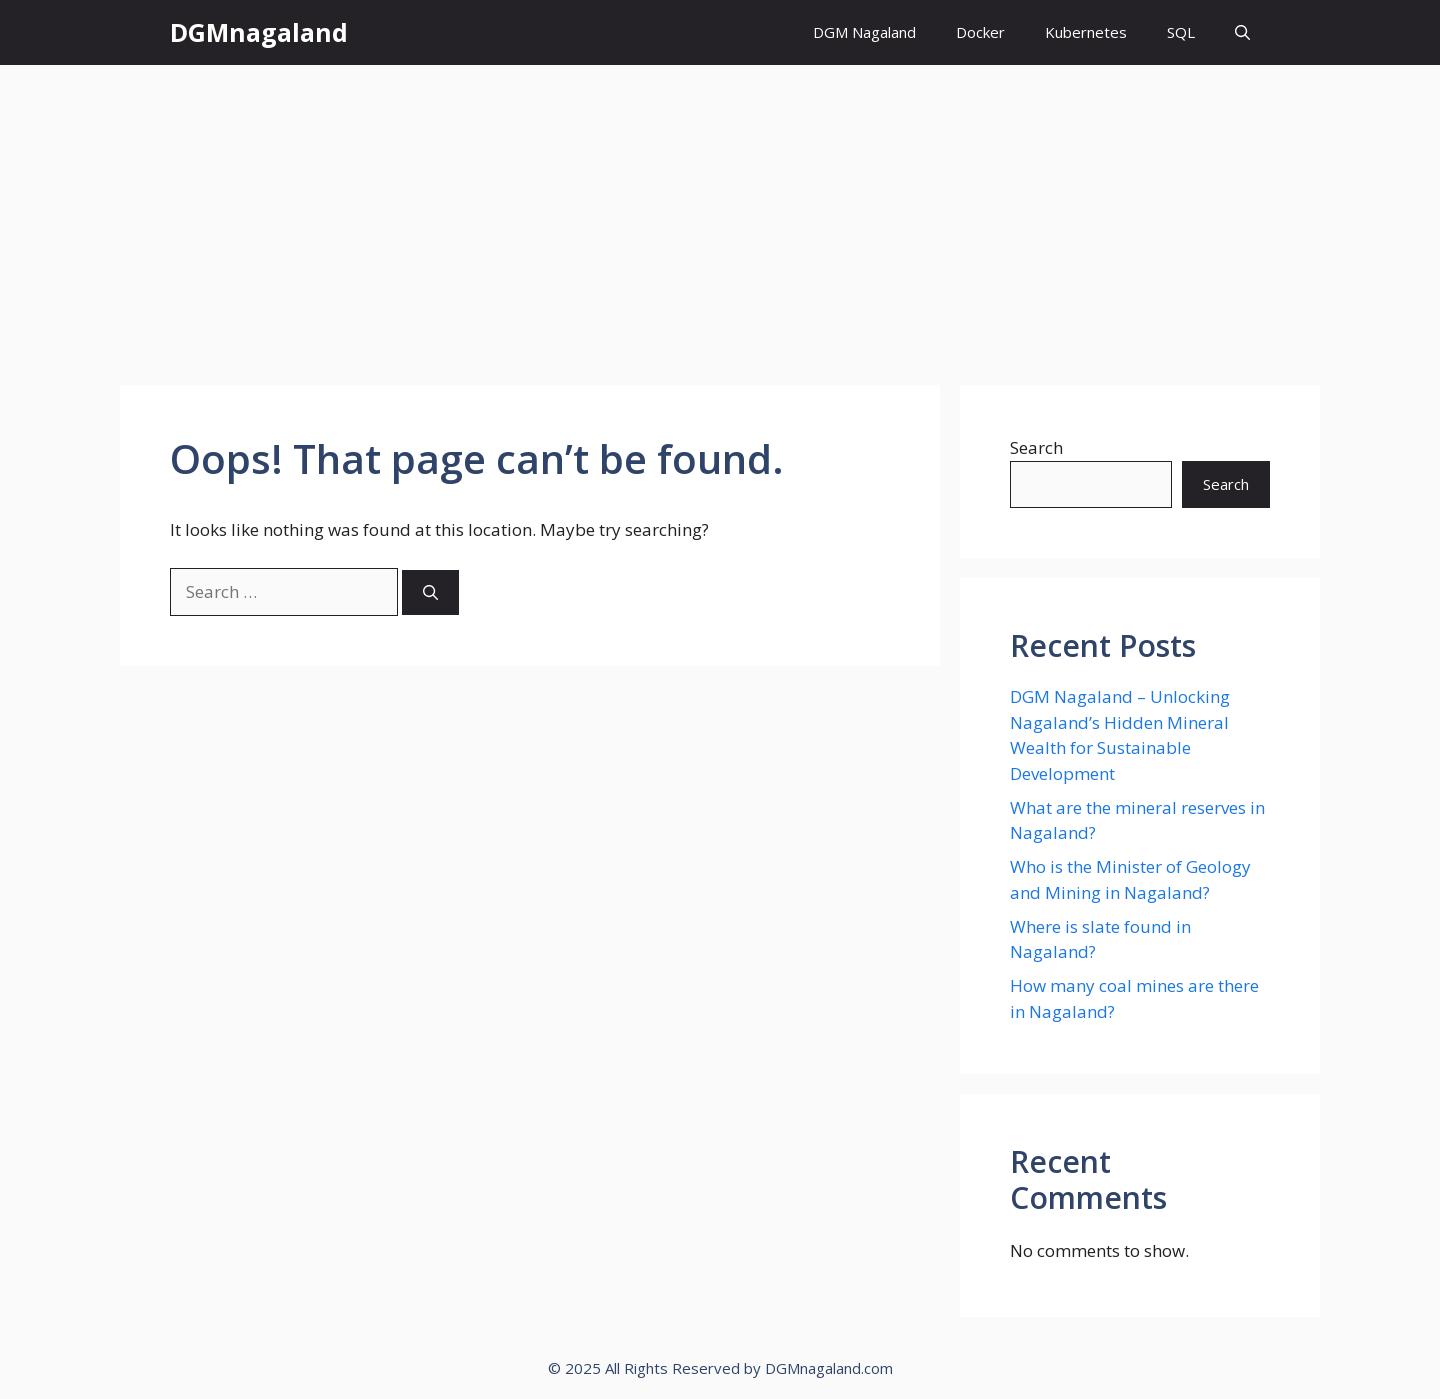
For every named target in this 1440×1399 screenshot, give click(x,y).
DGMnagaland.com (829, 1368)
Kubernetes (1086, 32)
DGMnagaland (259, 32)
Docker (980, 32)
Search (1036, 447)
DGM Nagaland (864, 32)
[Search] (430, 592)
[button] (1242, 32)
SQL (1181, 32)
